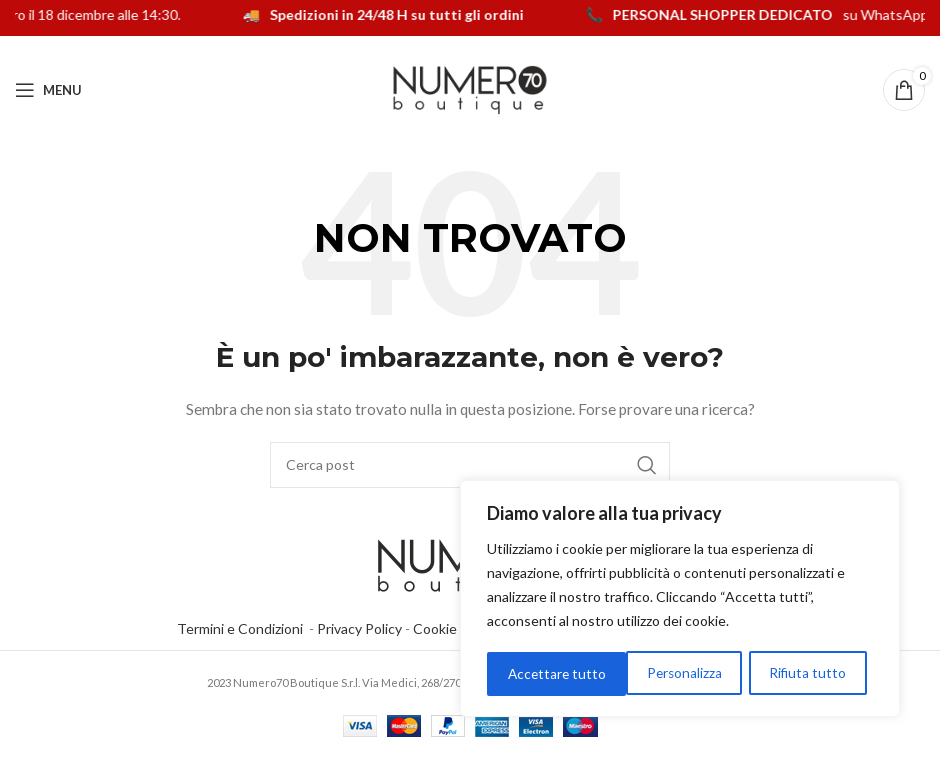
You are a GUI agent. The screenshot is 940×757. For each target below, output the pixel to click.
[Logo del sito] (470, 88)
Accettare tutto (803, 673)
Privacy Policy (359, 628)
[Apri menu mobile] (48, 90)
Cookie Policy (455, 628)
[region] (680, 600)
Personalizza (544, 673)
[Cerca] (470, 465)
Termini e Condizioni (243, 628)
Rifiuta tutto (668, 673)
